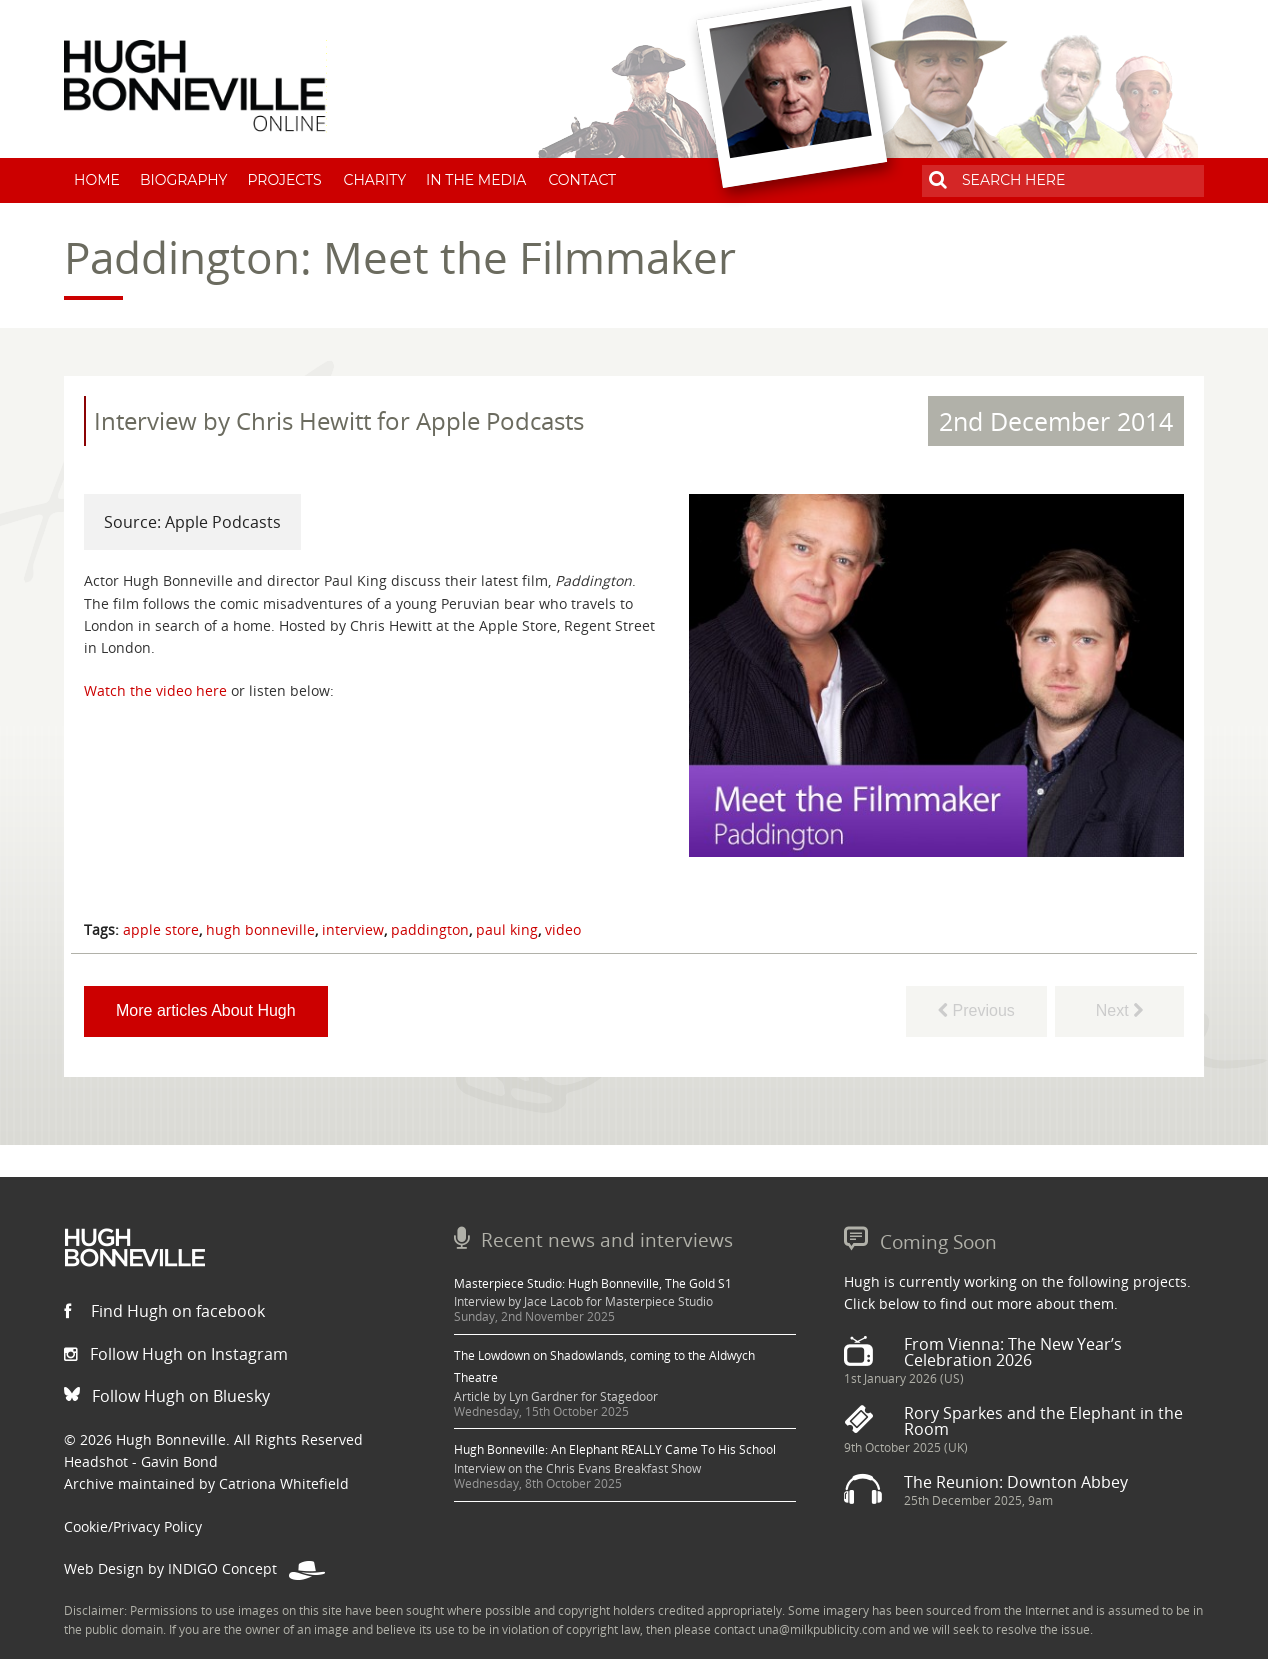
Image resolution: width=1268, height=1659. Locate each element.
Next (1119, 1010)
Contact (582, 180)
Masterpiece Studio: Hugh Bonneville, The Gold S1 (593, 1283)
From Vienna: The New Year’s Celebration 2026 (1013, 1352)
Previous (976, 1010)
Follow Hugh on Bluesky (167, 1396)
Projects (284, 180)
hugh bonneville (260, 929)
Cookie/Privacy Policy (133, 1526)
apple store (161, 929)
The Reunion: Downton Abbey (1016, 1482)
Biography (184, 180)
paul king (507, 929)
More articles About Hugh (206, 1010)
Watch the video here (155, 690)
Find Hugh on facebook (164, 1311)
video (563, 929)
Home (97, 180)
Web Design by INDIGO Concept (194, 1568)
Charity (375, 180)
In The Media (476, 180)
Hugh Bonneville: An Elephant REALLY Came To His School (615, 1449)
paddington (430, 929)
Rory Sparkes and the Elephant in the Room (1043, 1421)
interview (353, 929)
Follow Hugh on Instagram (176, 1354)
